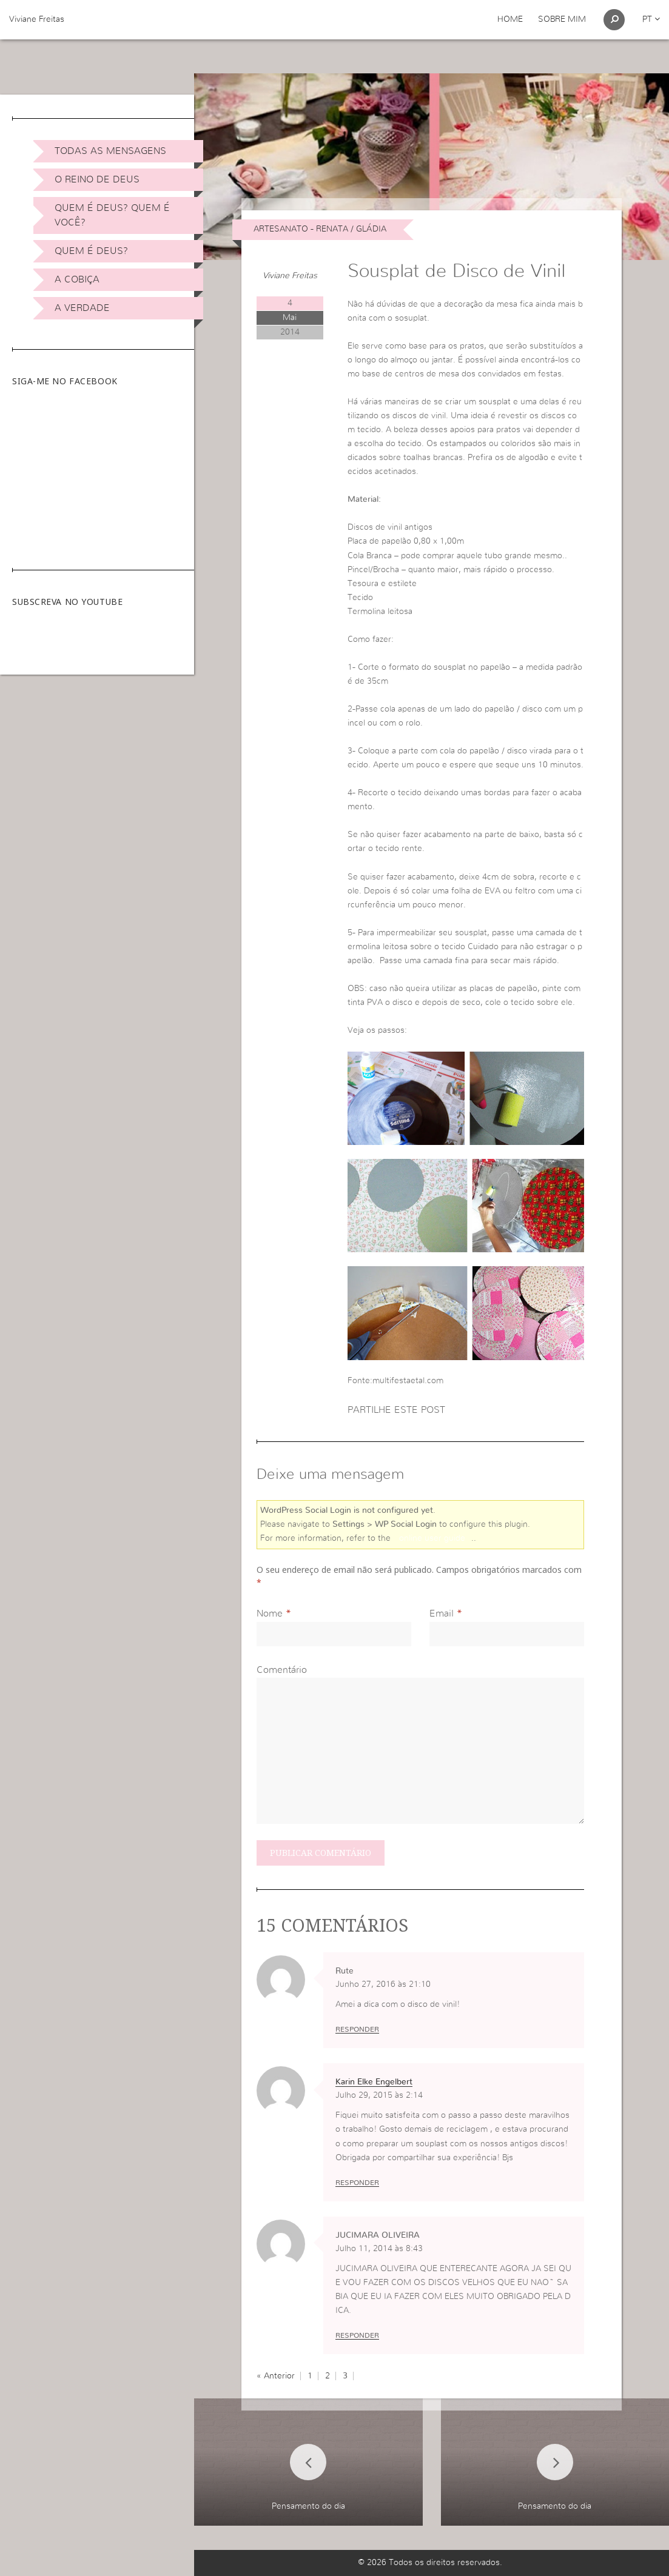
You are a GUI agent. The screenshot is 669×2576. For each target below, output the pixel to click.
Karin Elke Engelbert (373, 2082)
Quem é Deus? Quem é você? (112, 215)
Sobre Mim (562, 19)
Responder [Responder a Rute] (357, 2029)
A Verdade (82, 308)
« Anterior (276, 2376)
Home (510, 19)
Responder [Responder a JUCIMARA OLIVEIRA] (357, 2335)
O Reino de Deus (97, 179)
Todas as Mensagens (110, 151)
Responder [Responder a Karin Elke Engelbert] (357, 2182)
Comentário (282, 1670)
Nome (270, 1613)
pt (651, 19)
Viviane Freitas (36, 19)
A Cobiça (77, 279)
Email (441, 1613)
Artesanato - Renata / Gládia (320, 229)
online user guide (432, 1538)
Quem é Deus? (91, 251)
